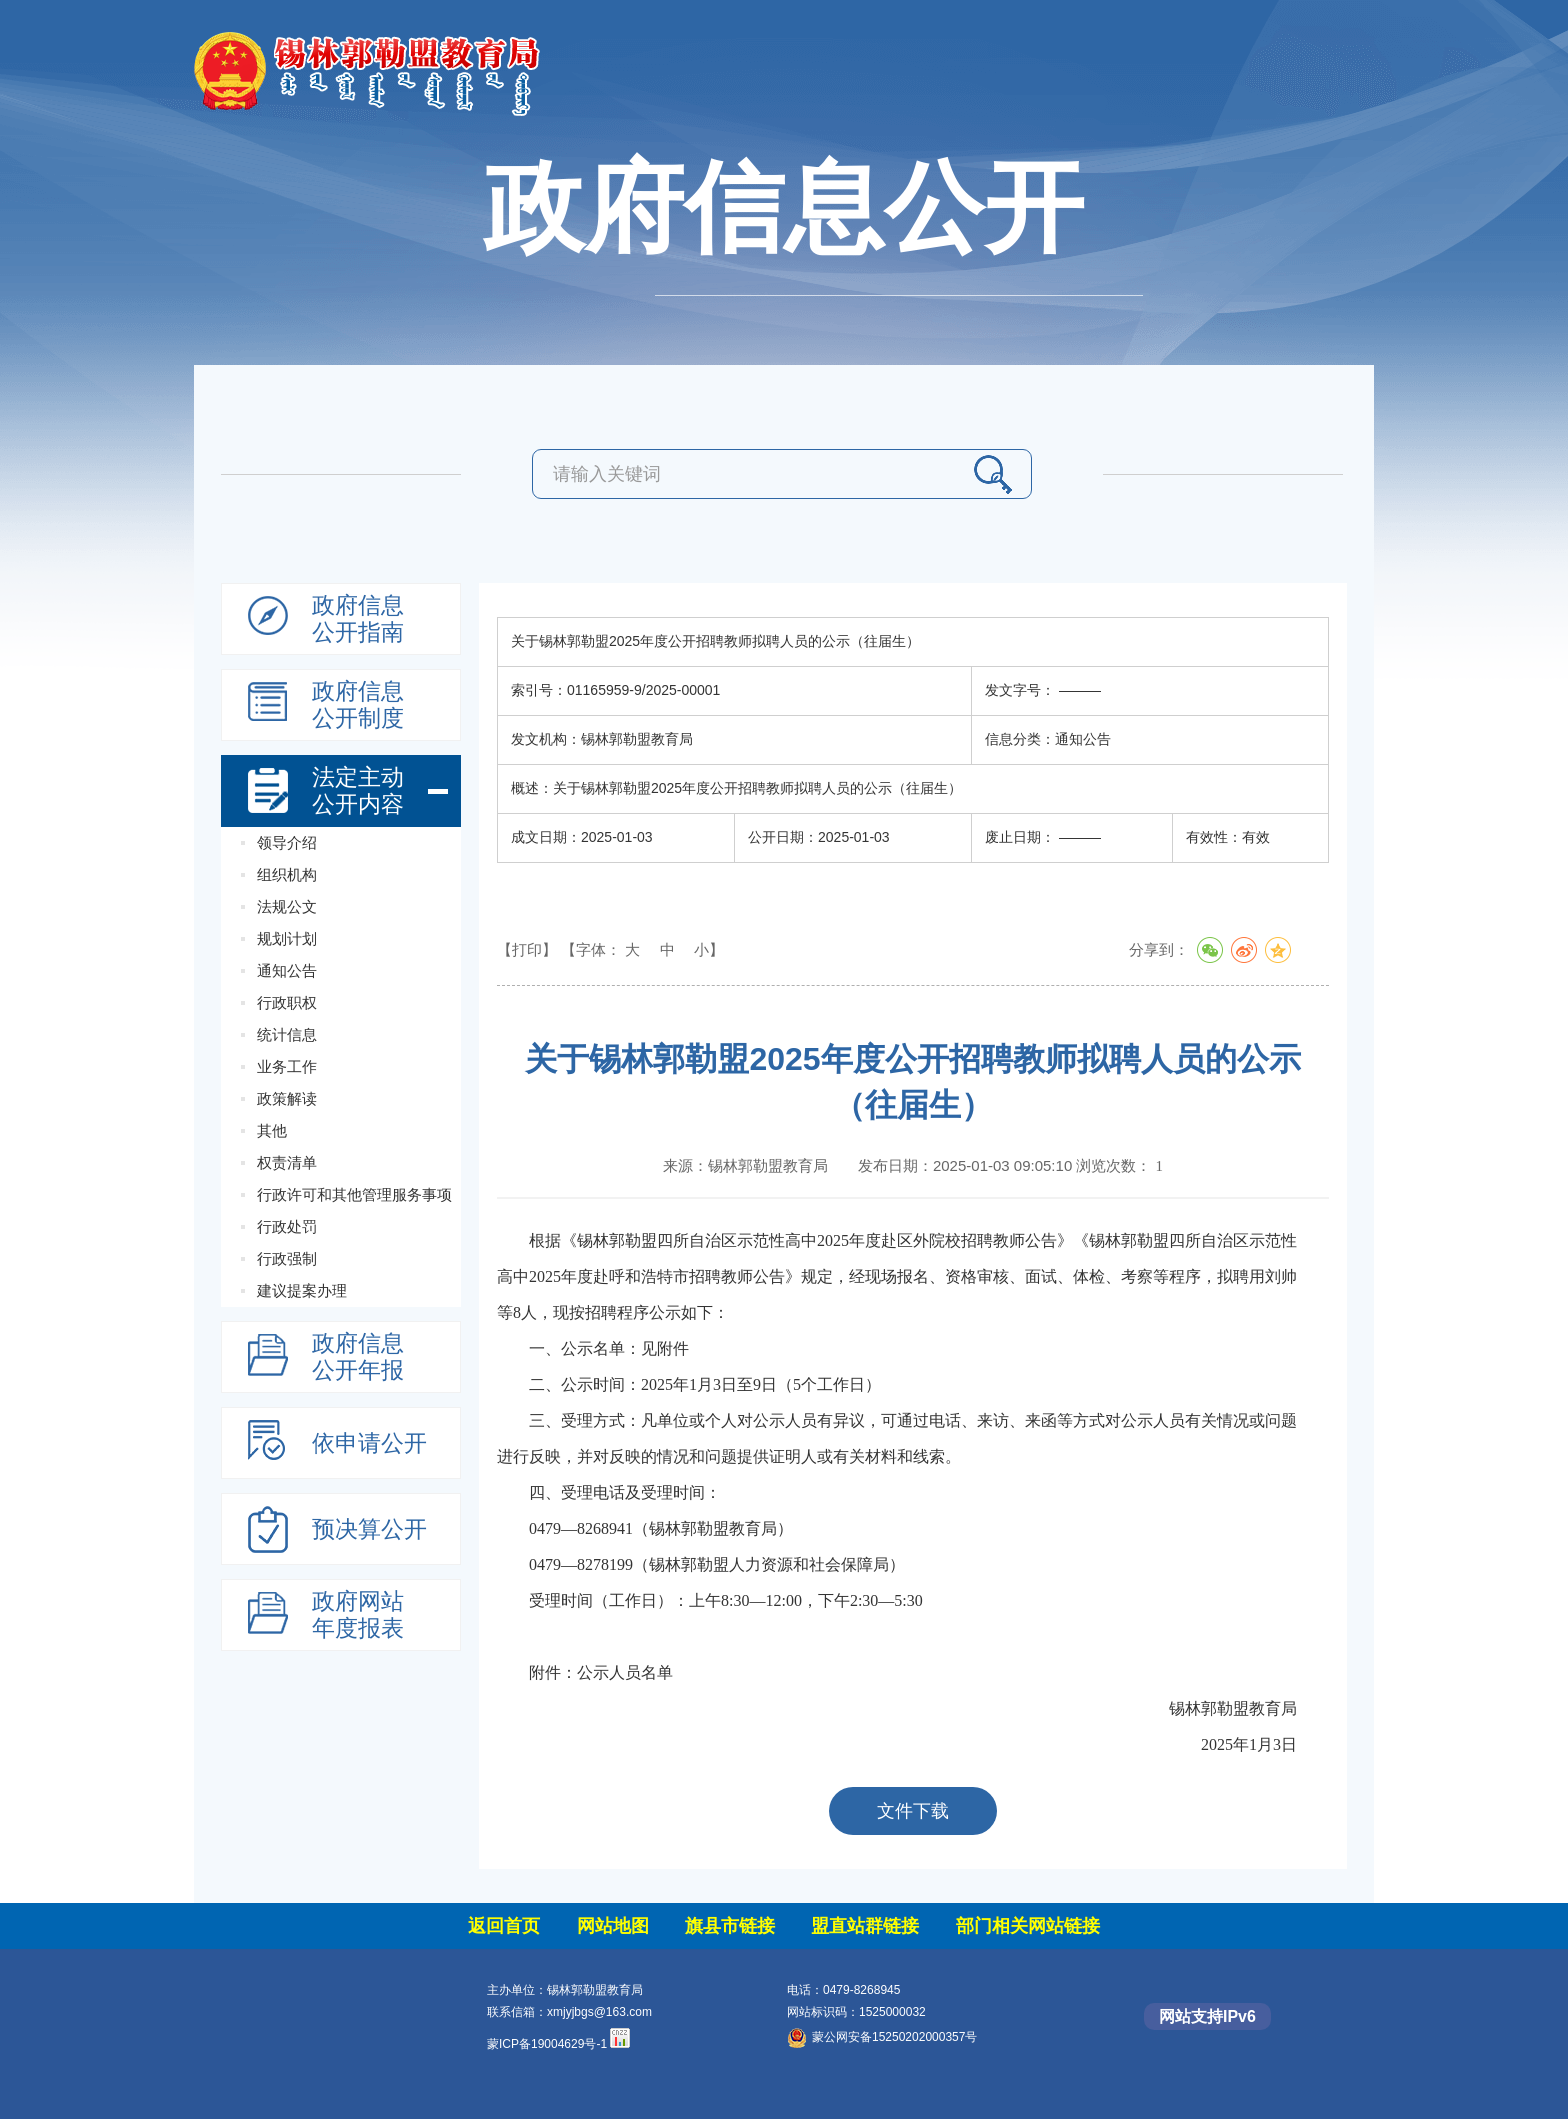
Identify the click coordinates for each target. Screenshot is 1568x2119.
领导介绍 (287, 842)
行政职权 (287, 1002)
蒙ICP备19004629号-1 (547, 2044)
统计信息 (287, 1034)
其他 (272, 1130)
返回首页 (504, 1926)
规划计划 (287, 938)
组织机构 (287, 874)
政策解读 (287, 1098)
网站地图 (613, 1926)
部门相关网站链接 (1028, 1926)
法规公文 (287, 906)
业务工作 (287, 1066)
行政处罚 (287, 1226)
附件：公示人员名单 (601, 1672)
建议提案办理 (302, 1290)
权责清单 (287, 1162)
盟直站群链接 (865, 1926)
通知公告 (287, 970)
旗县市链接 (730, 1926)
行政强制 (287, 1258)
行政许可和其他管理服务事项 (354, 1194)
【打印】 (527, 949)
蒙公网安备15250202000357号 (882, 2037)
